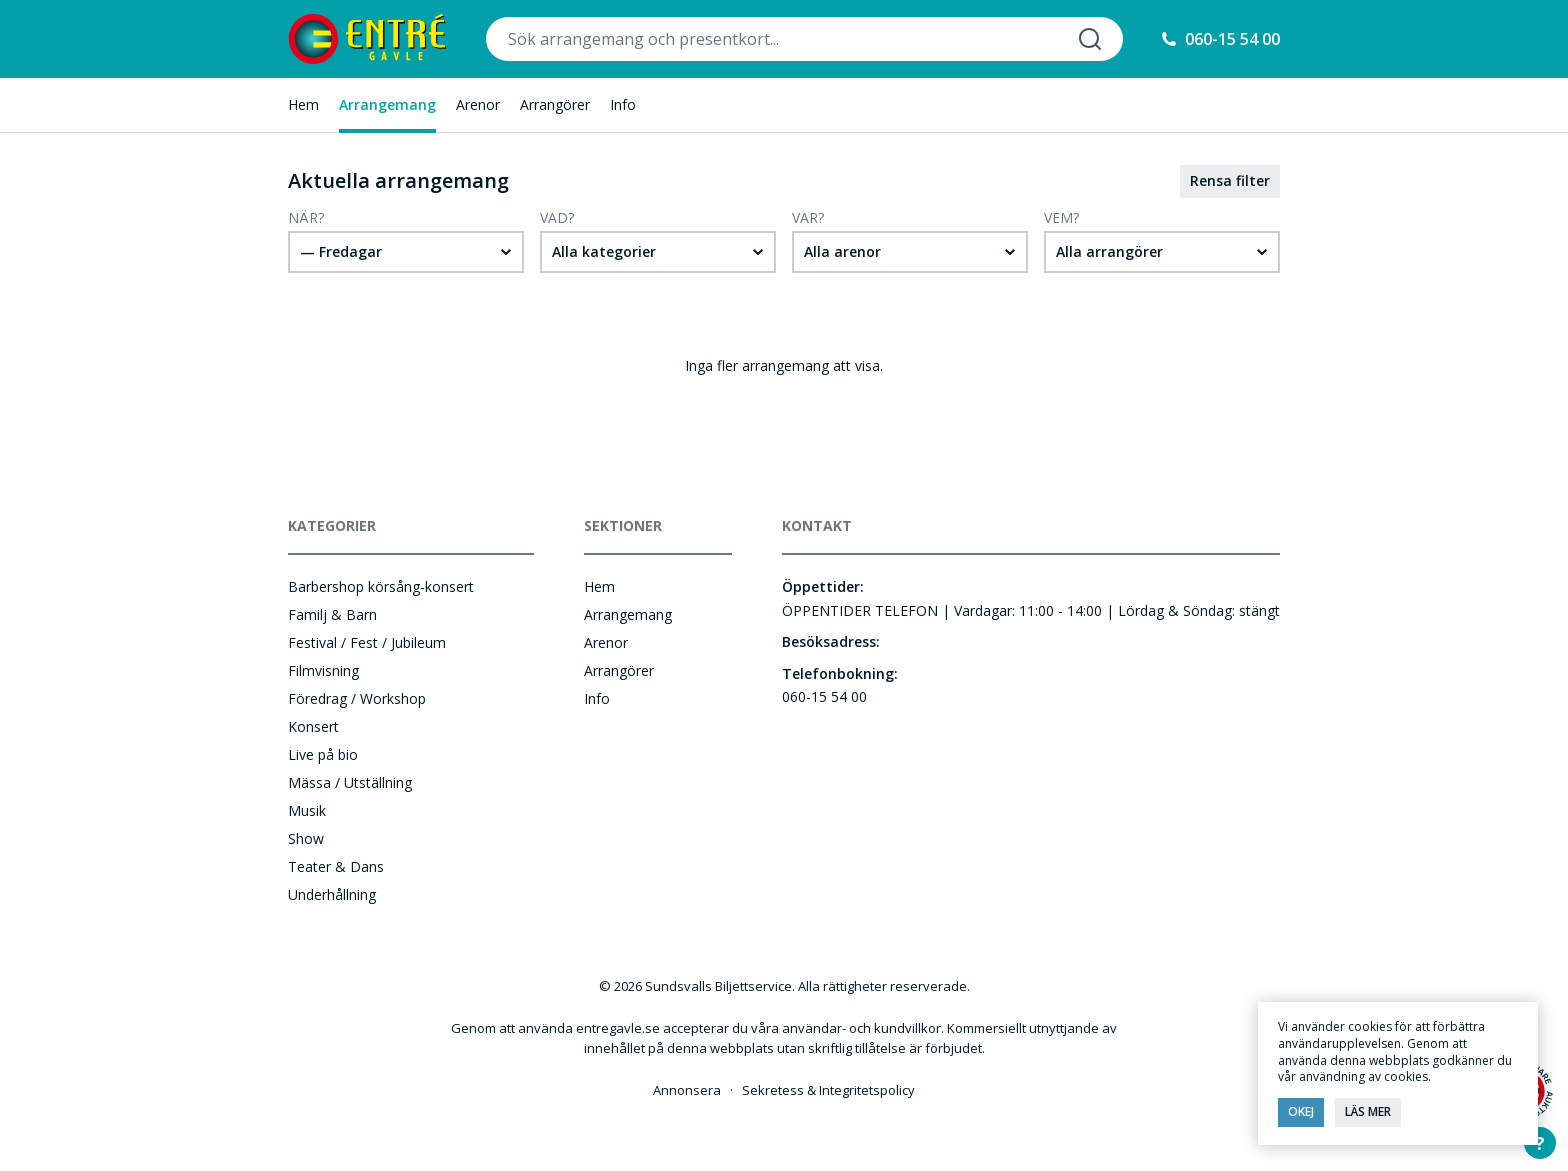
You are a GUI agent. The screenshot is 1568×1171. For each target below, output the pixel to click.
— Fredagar (341, 251)
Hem (303, 104)
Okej (1301, 1111)
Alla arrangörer (1109, 251)
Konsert (313, 726)
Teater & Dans (336, 866)
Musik (307, 810)
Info (623, 104)
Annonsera (687, 1090)
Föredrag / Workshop (357, 698)
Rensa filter (1230, 180)
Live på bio (323, 754)
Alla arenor (842, 251)
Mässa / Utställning (350, 782)
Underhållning (332, 894)
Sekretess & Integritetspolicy (828, 1090)
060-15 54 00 (1232, 39)
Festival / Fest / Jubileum (367, 642)
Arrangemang (387, 104)
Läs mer (1368, 1111)
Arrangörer (555, 104)
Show (306, 838)
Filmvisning (323, 670)
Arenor (478, 104)
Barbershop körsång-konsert (381, 586)
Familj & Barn (332, 614)
